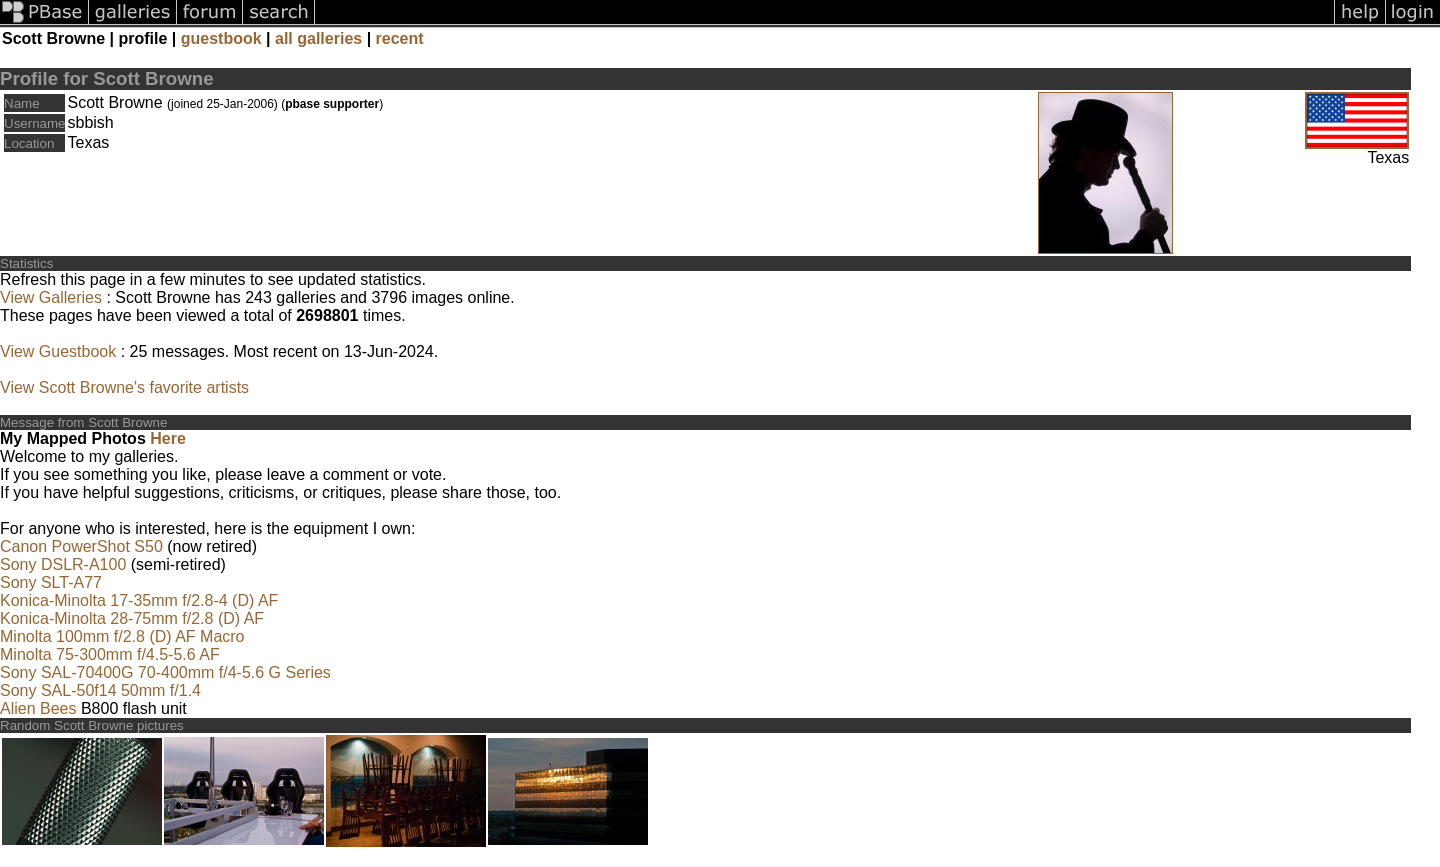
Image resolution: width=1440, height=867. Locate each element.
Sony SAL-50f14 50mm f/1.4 (100, 690)
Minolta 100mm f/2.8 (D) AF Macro (122, 636)
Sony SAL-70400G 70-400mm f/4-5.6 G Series (165, 672)
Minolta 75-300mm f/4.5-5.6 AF (110, 654)
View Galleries (51, 297)
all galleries (318, 38)
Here (168, 438)
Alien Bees (38, 708)
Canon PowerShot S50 (81, 546)
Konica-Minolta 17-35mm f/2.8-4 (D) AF (139, 600)
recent (400, 38)
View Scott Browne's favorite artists (124, 387)
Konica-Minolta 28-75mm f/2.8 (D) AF (132, 618)
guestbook (221, 38)
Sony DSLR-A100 (63, 564)
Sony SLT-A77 (51, 582)
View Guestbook (58, 351)
